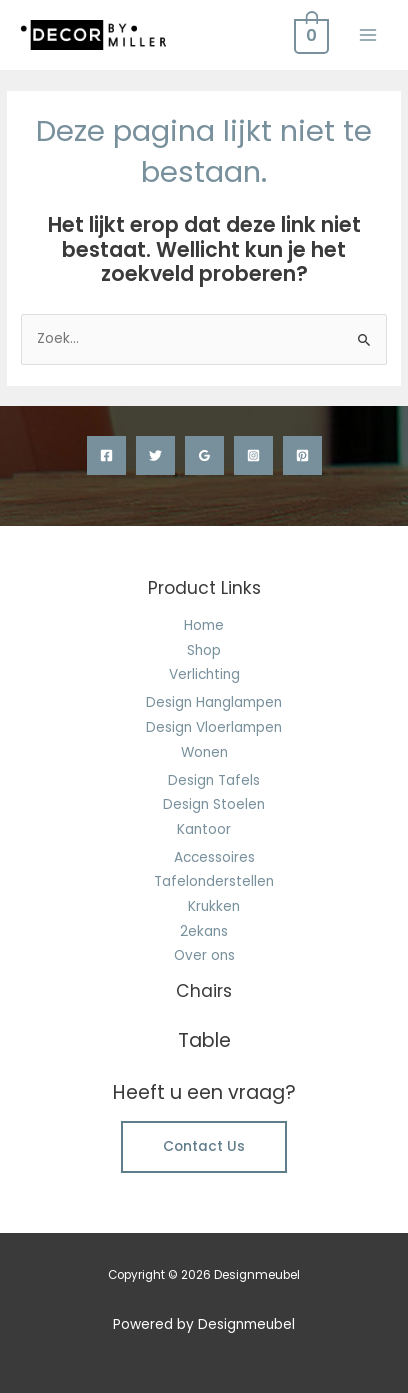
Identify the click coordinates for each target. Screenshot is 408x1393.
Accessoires (214, 857)
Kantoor (204, 829)
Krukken (214, 906)
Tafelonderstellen (214, 881)
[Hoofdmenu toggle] (368, 34)
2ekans (204, 931)
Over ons (204, 955)
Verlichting (204, 674)
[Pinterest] (302, 455)
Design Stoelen (214, 804)
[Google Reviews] (204, 455)
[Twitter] (155, 455)
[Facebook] (106, 455)
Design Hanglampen (214, 702)
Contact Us (204, 1146)
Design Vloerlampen (214, 727)
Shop (204, 650)
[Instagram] (253, 455)
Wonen (204, 752)
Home (204, 625)
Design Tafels (214, 780)
